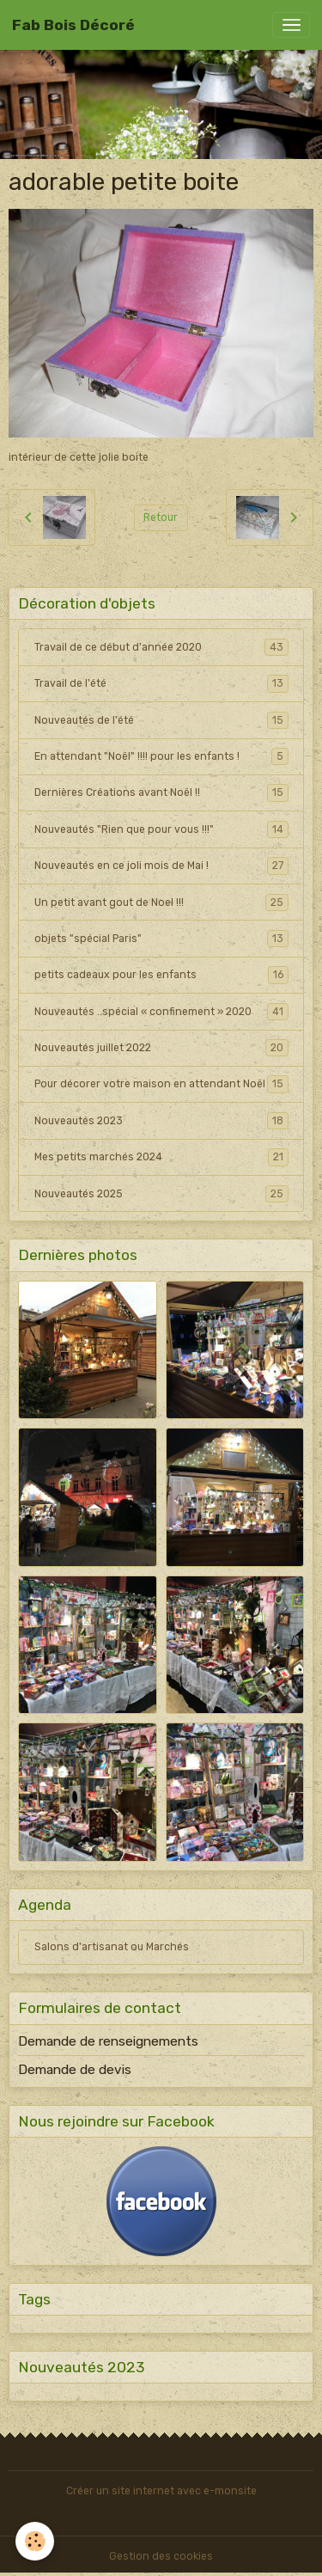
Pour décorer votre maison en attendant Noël (161, 1083)
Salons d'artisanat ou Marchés (111, 1947)
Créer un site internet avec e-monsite (161, 2491)
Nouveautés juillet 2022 (161, 1047)
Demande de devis (74, 2069)
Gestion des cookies (161, 2556)
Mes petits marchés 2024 (161, 1157)
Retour (160, 517)
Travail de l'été (161, 683)
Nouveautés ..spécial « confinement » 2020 (161, 1011)
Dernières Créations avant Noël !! (161, 792)
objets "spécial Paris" (161, 938)
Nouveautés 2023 (161, 1120)
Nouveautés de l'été (161, 720)
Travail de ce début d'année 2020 (161, 647)
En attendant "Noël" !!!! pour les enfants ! (161, 756)
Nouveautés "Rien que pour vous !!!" (161, 829)
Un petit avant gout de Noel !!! (161, 902)
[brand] (73, 25)
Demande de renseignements (108, 2041)
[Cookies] (34, 2541)
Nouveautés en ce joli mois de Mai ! (161, 865)
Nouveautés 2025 (161, 1193)
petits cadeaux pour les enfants (161, 974)
